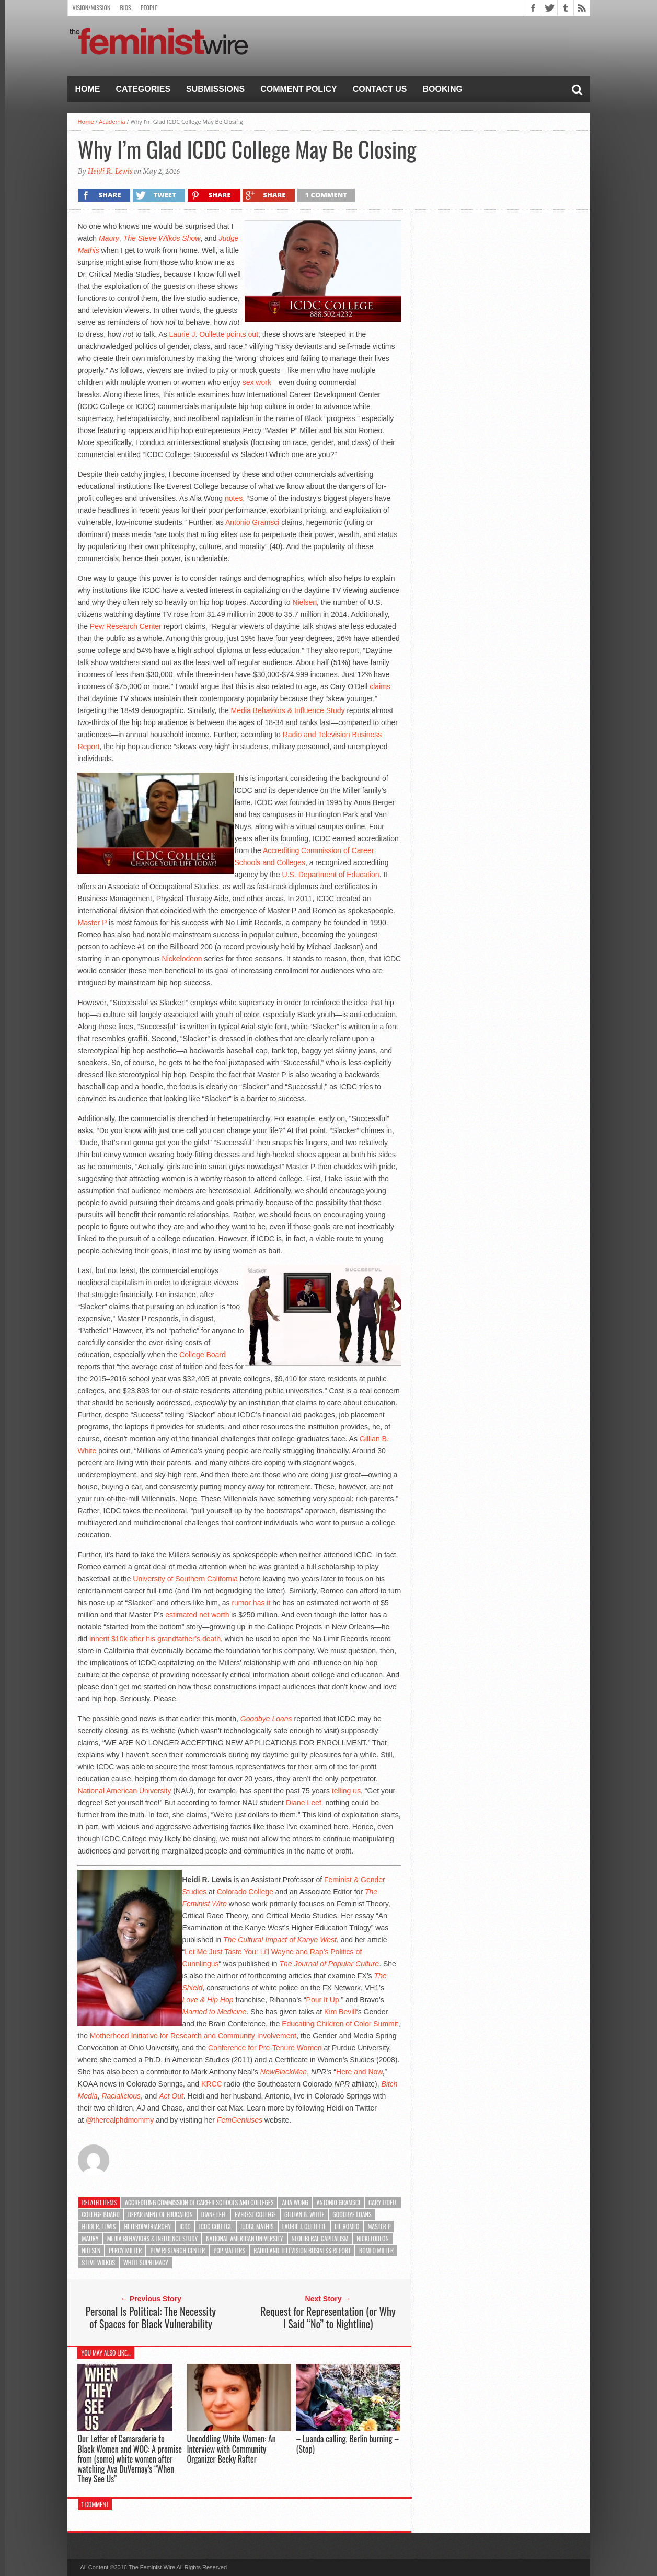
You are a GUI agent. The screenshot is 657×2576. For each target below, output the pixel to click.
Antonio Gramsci (252, 522)
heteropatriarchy (147, 2226)
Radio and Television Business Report (302, 2250)
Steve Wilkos (99, 2262)
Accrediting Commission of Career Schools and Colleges (199, 2202)
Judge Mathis (257, 2226)
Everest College (255, 2214)
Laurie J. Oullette (197, 334)
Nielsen (304, 602)
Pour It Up (322, 2000)
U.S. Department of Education (330, 874)
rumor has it (251, 1603)
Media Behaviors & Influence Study (288, 710)
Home (87, 89)
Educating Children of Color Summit (340, 2024)
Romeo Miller (376, 2250)
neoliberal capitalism (320, 2238)
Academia (112, 121)
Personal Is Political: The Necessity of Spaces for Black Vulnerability (151, 2317)
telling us (346, 1791)
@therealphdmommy (120, 2120)
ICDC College (215, 2226)
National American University (124, 1791)
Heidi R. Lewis (109, 171)
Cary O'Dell (382, 2202)
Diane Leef (303, 1803)
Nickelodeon (182, 958)
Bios (125, 7)
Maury (90, 2238)
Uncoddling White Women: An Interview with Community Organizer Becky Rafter (231, 2448)
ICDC (185, 2226)
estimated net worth (197, 1615)
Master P (92, 922)
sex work (257, 382)
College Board (202, 1354)
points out (242, 334)
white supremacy (145, 2262)
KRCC (211, 2084)
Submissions (215, 89)
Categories (143, 89)
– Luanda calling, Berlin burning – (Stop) (347, 2443)
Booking (443, 89)
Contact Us (380, 89)
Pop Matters (229, 2250)
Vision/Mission (92, 7)
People (149, 7)
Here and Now (359, 2072)
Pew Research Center (126, 626)
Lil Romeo (347, 2226)
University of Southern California (185, 1579)
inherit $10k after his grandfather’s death (155, 1639)
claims (380, 686)
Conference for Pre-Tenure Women (265, 2048)
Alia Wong (295, 2202)
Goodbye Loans (266, 1719)
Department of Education (160, 2214)
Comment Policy (298, 89)
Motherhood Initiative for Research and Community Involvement (193, 2036)
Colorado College (245, 1891)
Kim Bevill (340, 2012)
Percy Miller (125, 2250)
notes (234, 498)
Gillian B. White (304, 2214)
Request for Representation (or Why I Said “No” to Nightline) (327, 2317)
